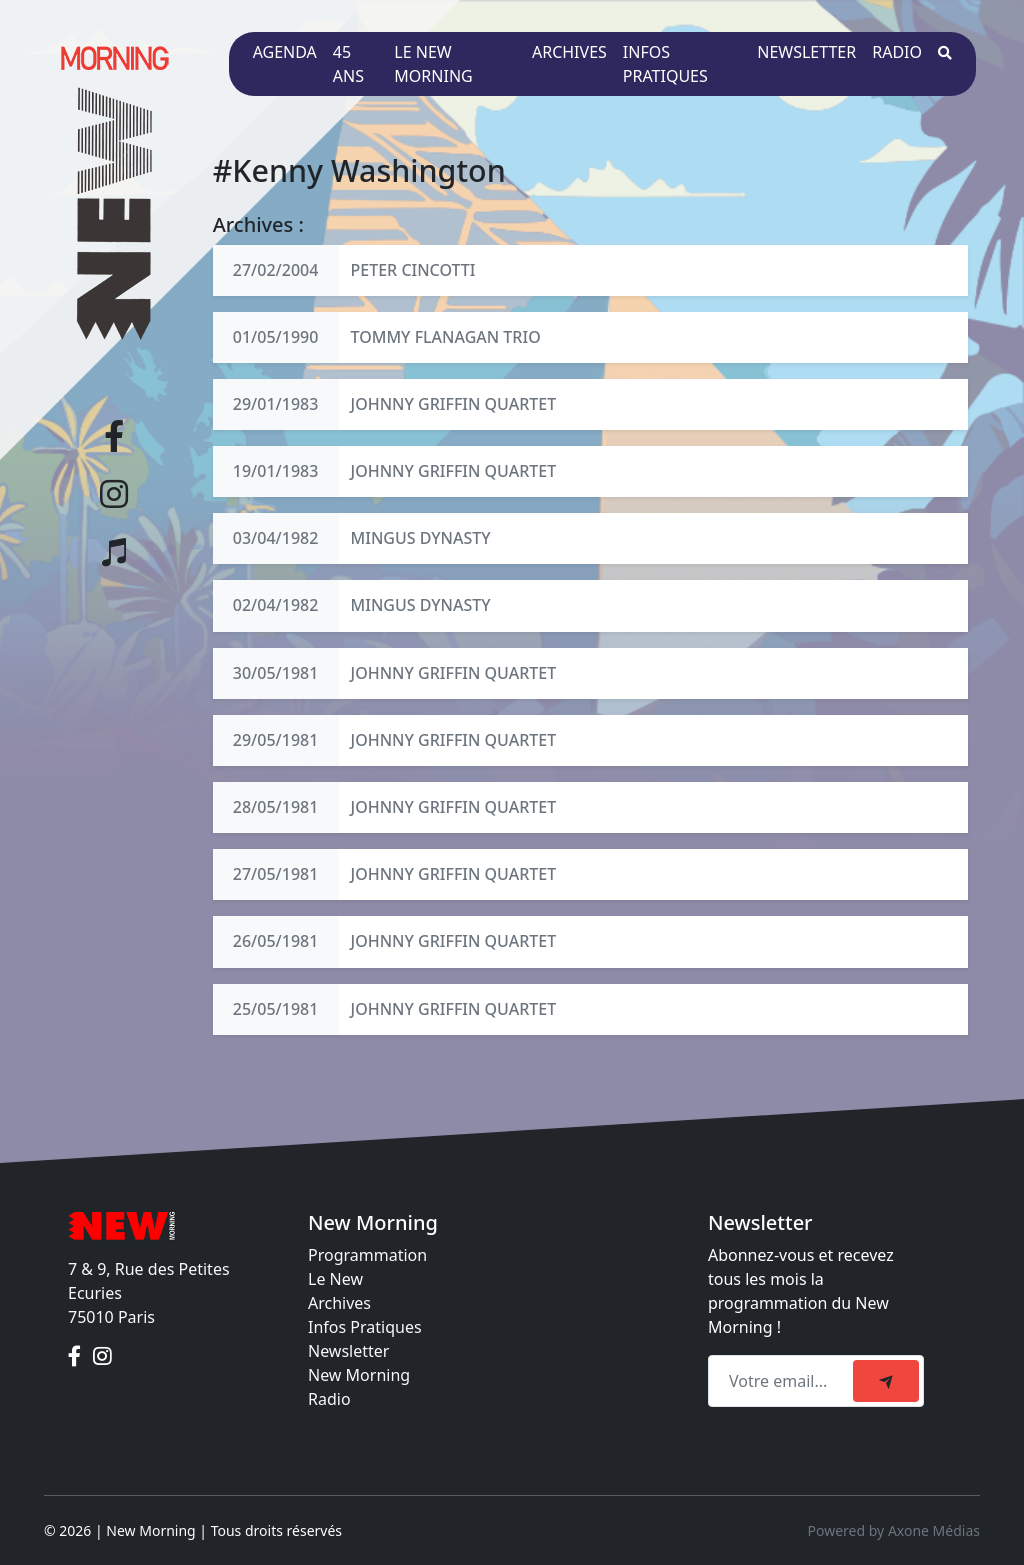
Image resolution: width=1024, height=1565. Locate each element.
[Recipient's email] (783, 1381)
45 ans (348, 64)
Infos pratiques (665, 64)
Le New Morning (433, 64)
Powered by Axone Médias (894, 1530)
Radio (897, 52)
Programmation (367, 1255)
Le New (335, 1279)
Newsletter (806, 52)
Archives (569, 52)
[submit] (886, 1381)
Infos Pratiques (365, 1327)
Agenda (285, 52)
